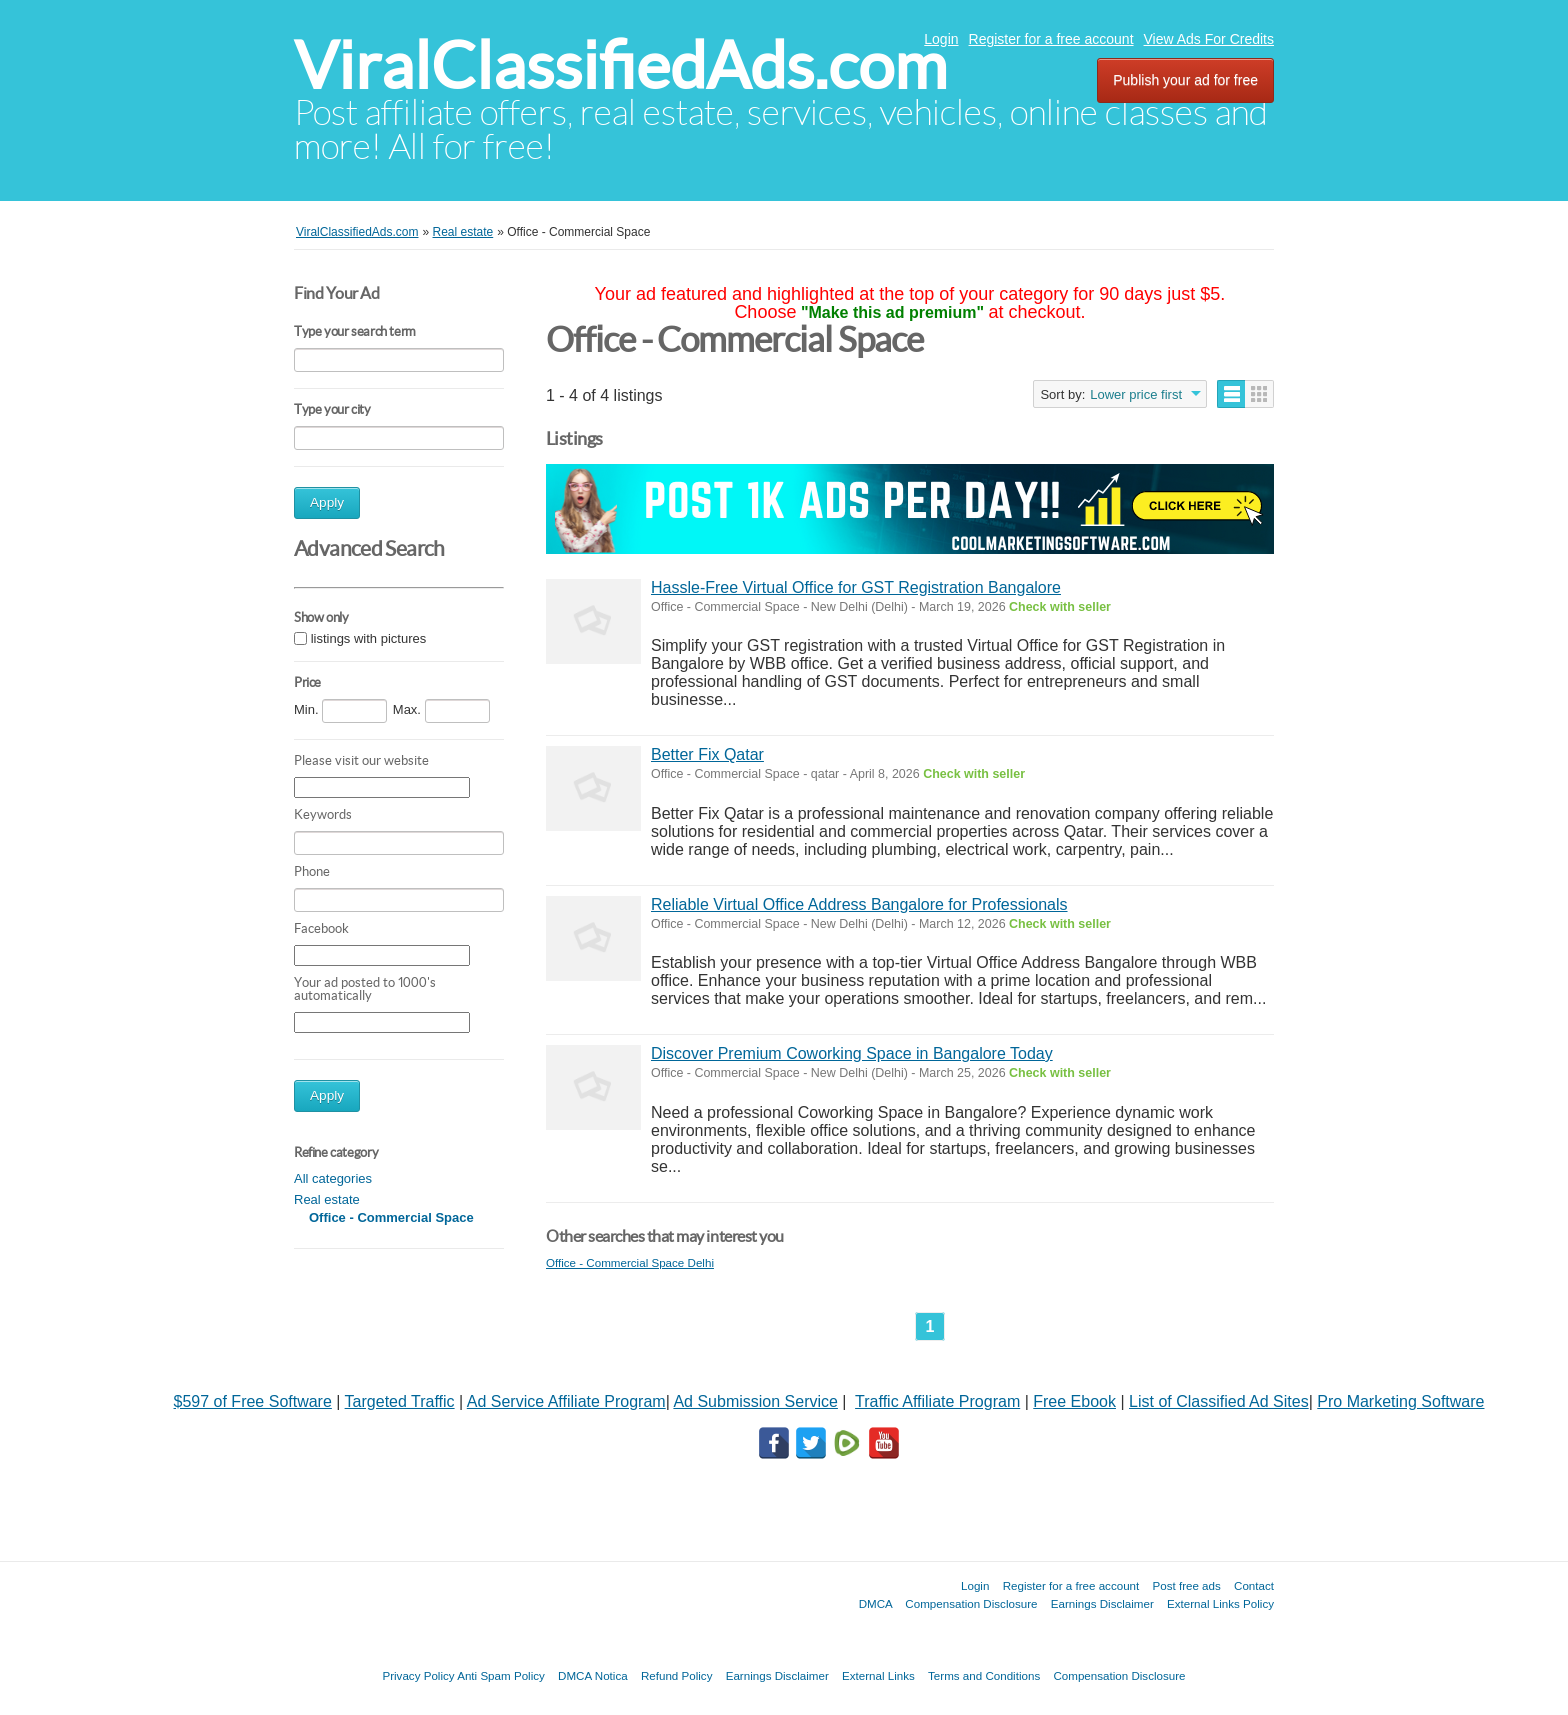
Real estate (327, 1199)
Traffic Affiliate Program (937, 1401)
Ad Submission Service (755, 1401)
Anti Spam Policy (501, 1675)
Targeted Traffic (400, 1401)
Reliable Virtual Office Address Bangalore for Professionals (859, 904)
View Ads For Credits (1209, 39)
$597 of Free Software (253, 1401)
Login (941, 39)
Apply (327, 502)
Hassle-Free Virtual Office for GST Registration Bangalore (856, 587)
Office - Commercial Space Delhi (630, 1262)
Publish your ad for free (1185, 80)
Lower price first (1136, 394)
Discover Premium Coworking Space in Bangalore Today (852, 1053)
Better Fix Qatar (707, 754)
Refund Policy (677, 1675)
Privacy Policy (418, 1675)
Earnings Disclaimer (1102, 1603)
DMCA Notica (593, 1675)
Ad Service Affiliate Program (566, 1401)
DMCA (876, 1603)
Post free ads (1186, 1585)
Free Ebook (1074, 1401)
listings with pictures (369, 638)
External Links (878, 1675)
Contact (1254, 1585)
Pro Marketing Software (1400, 1401)
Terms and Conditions (984, 1675)
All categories (333, 1178)
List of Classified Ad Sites (1219, 1401)
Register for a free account (1051, 39)
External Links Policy (1220, 1603)
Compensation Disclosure (971, 1603)
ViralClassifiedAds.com (620, 65)
